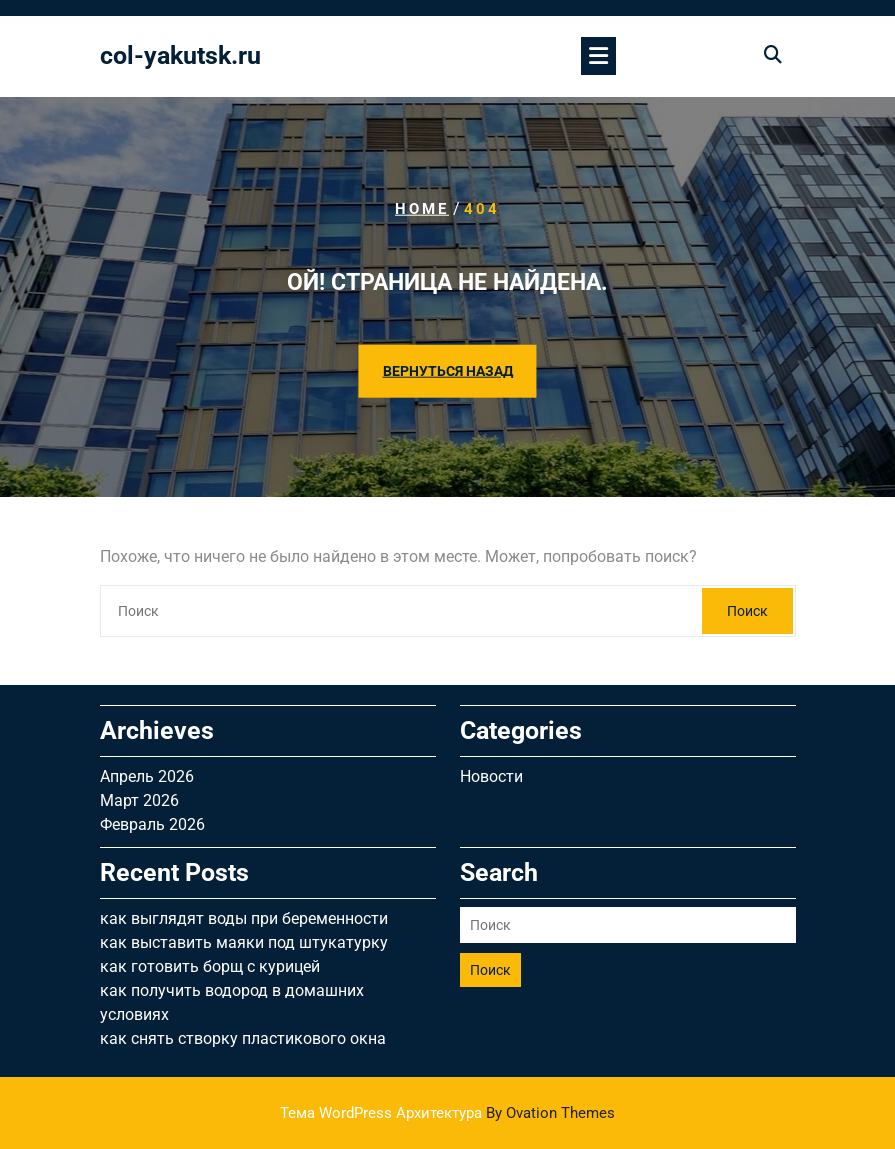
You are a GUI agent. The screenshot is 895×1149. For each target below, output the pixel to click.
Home (422, 209)
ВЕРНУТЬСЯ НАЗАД (448, 371)
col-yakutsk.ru (180, 55)
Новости (491, 776)
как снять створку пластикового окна (243, 1038)
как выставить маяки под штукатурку (244, 942)
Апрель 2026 (147, 776)
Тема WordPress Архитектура (447, 1113)
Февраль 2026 (152, 824)
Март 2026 (139, 800)
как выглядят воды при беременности (244, 918)
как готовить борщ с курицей (210, 966)
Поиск (747, 611)
